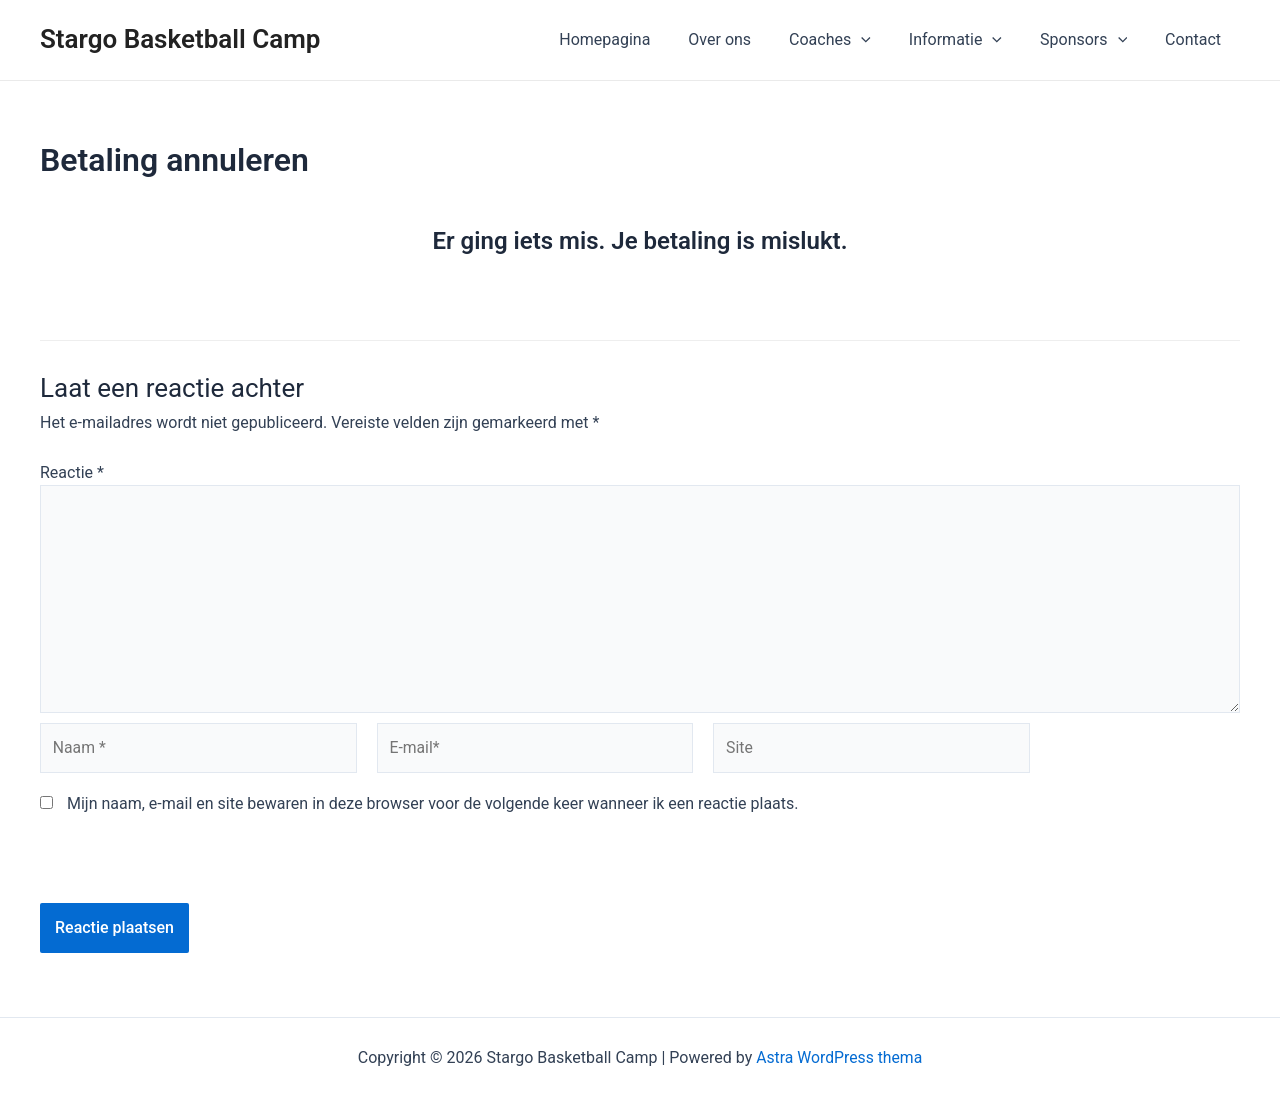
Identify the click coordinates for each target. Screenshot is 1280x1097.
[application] (882, 40)
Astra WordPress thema (839, 1057)
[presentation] (177, 864)
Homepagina (637, 39)
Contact (1196, 39)
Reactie (72, 472)
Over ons (746, 39)
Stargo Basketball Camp (180, 39)
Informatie (970, 40)
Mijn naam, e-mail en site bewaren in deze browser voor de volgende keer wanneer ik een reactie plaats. (433, 808)
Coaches (851, 40)
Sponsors (1092, 40)
